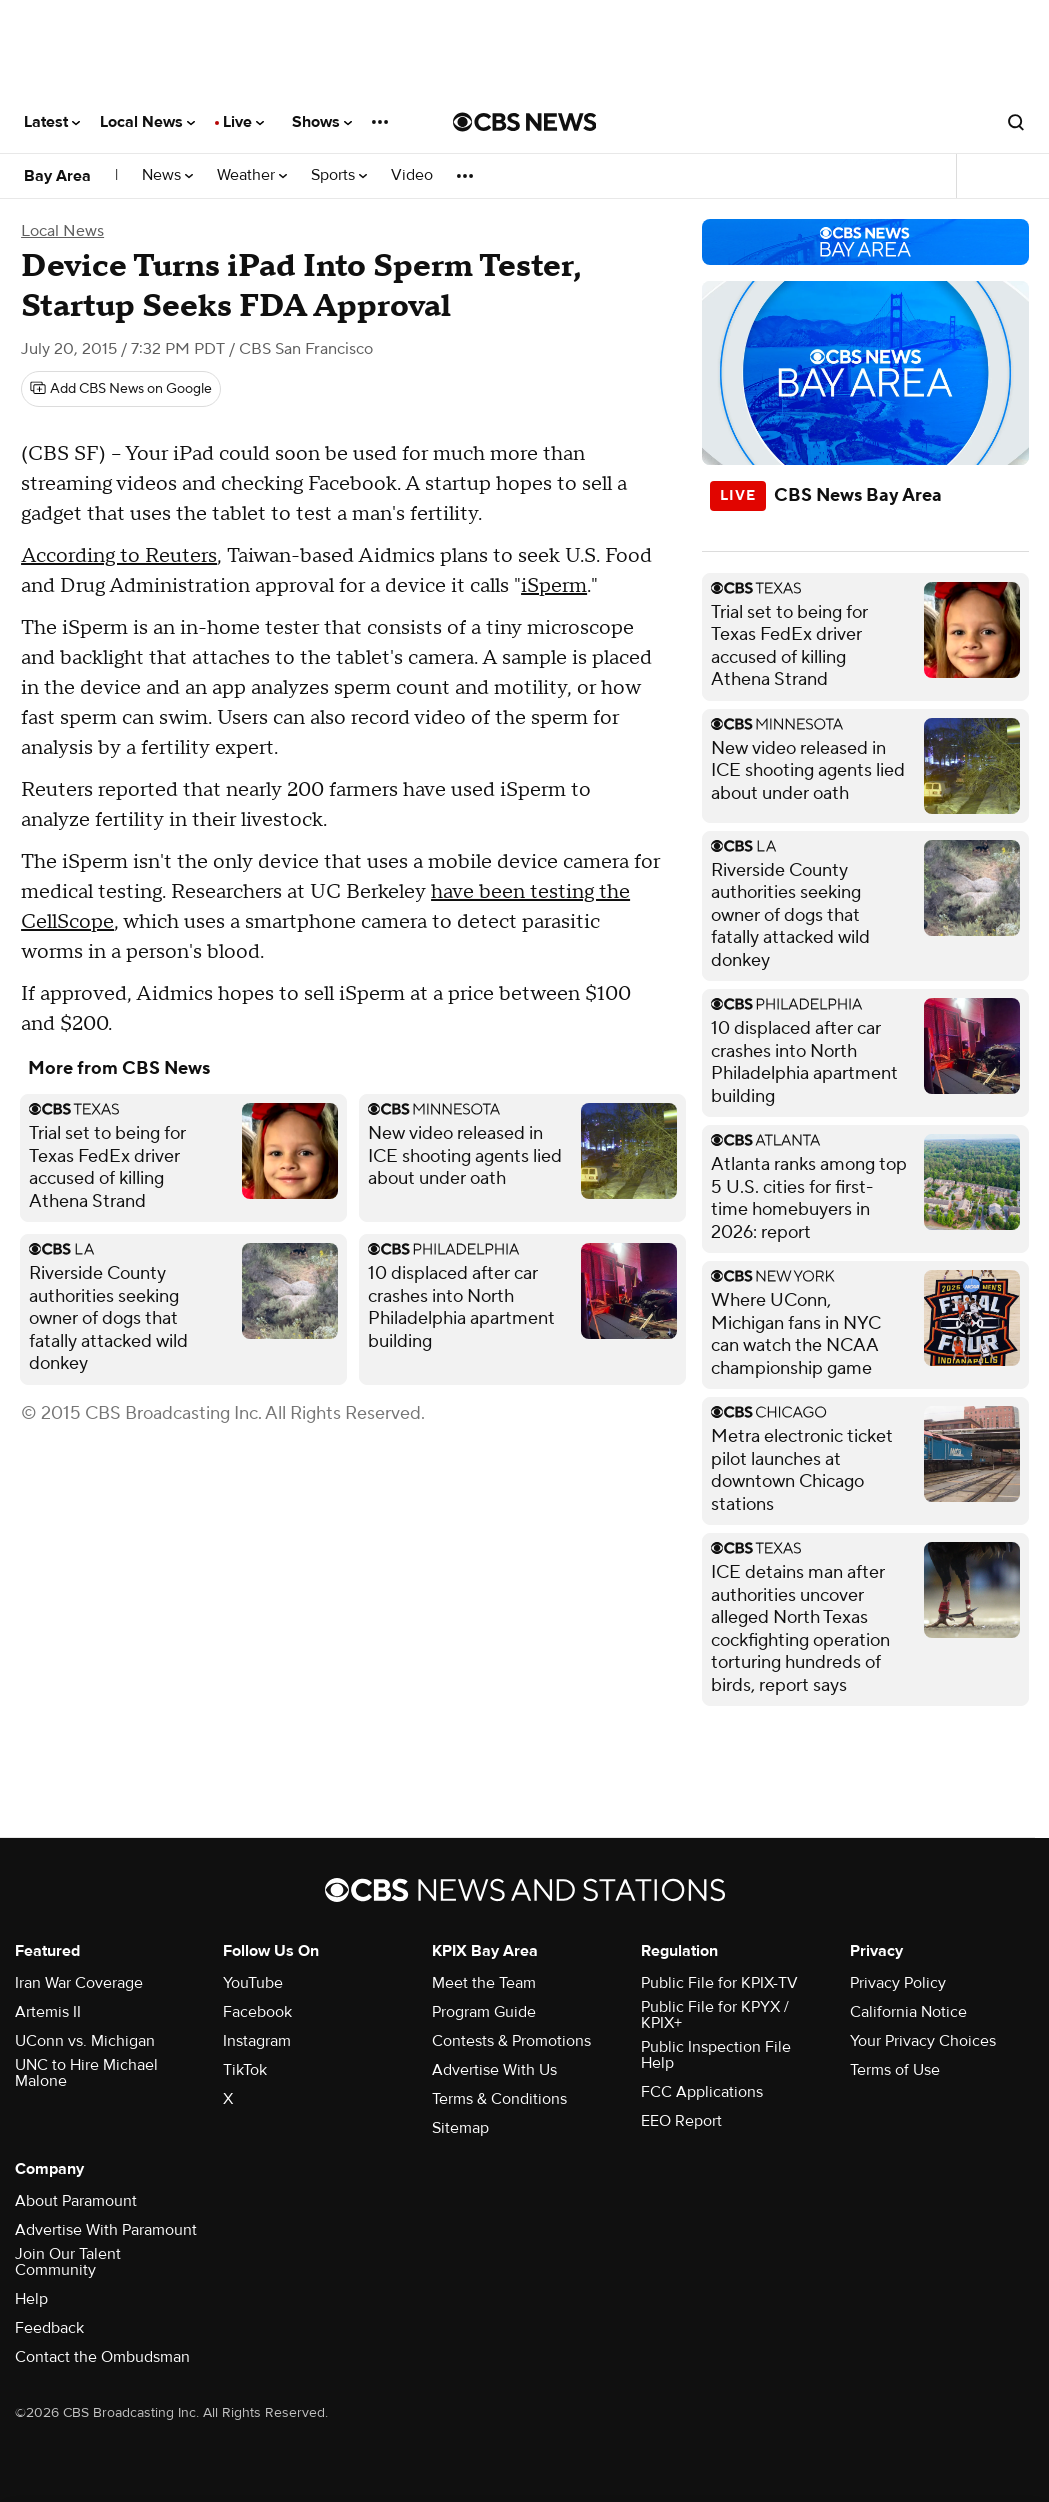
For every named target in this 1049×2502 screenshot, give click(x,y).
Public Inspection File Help (716, 2055)
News (167, 175)
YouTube (253, 1983)
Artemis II (48, 2012)
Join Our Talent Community (68, 2262)
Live (243, 122)
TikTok (245, 2070)
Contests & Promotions (511, 2041)
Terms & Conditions (499, 2099)
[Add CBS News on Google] (121, 389)
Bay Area (57, 176)
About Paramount (76, 2201)
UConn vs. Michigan (85, 2041)
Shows (322, 122)
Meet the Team (484, 1983)
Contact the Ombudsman (102, 2357)
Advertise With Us (494, 2070)
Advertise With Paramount (106, 2230)
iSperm (554, 586)
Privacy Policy (898, 1983)
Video (412, 175)
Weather (252, 175)
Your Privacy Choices (923, 2041)
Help (31, 2299)
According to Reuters (119, 556)
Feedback (49, 2328)
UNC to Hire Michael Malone (86, 2073)
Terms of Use (895, 2070)
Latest (52, 122)
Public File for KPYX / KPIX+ (715, 2015)
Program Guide (484, 2012)
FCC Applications (702, 2092)
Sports (339, 175)
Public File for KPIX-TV (719, 1983)
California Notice (908, 2012)
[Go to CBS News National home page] (525, 122)
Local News (147, 122)
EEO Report (681, 2121)
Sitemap (460, 2128)
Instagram (257, 2041)
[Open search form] (1016, 122)
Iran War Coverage (79, 1983)
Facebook (257, 2012)
